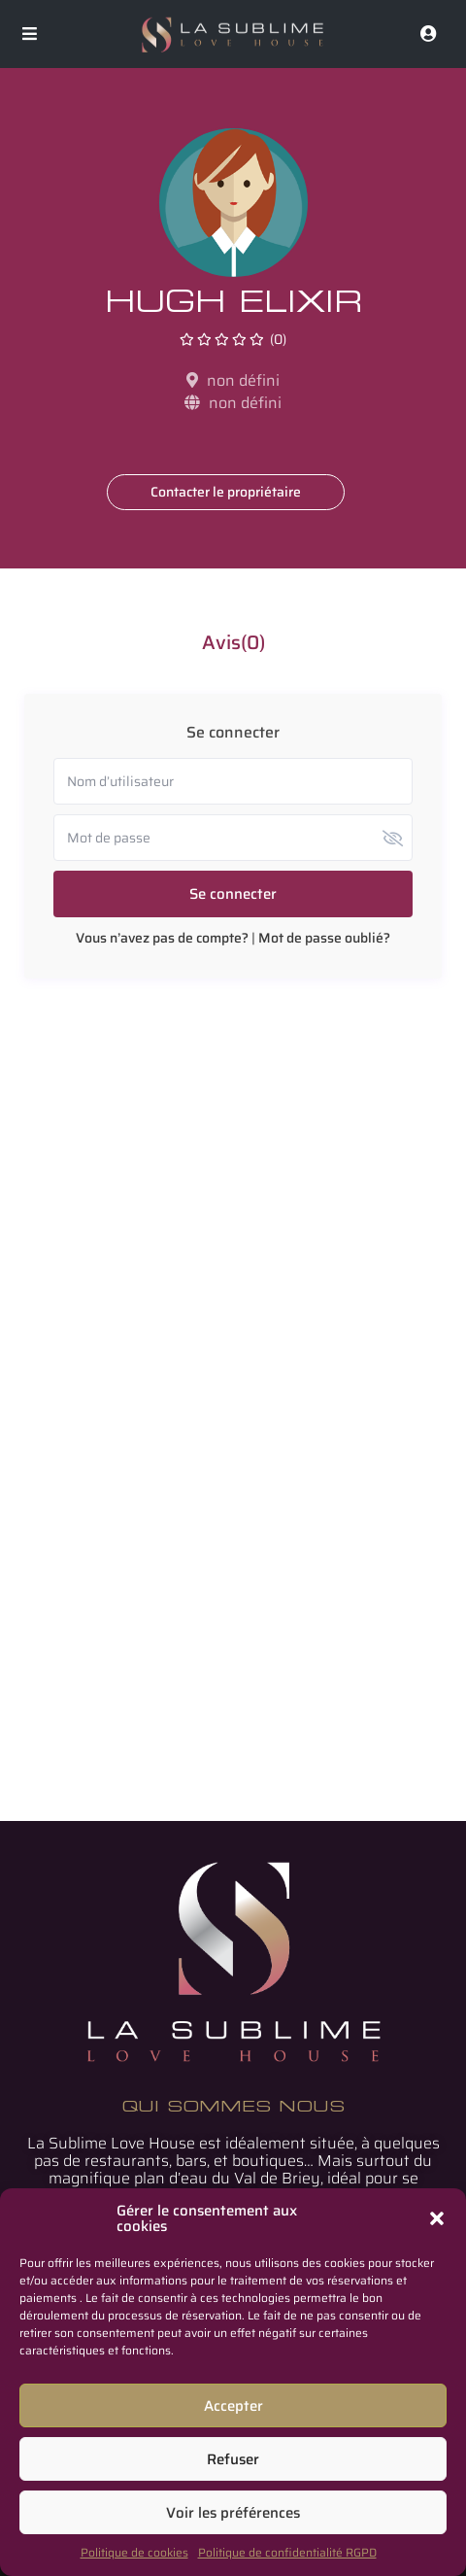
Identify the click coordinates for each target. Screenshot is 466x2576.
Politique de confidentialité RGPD (287, 2552)
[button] (437, 2218)
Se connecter (233, 894)
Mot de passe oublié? (324, 937)
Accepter (233, 2406)
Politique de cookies (134, 2552)
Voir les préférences (233, 2512)
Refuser (233, 2459)
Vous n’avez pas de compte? (162, 937)
